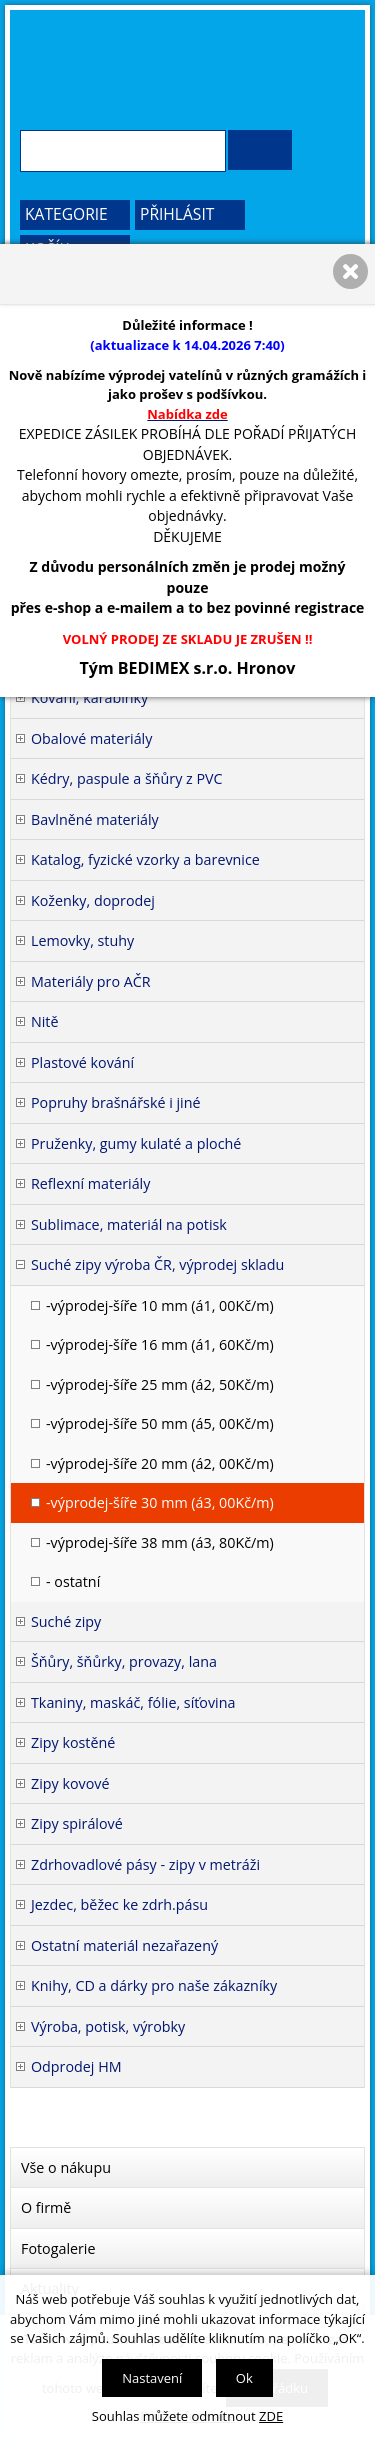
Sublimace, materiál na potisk (129, 1224)
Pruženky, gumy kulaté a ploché (136, 1143)
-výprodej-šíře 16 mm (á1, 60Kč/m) (160, 1344)
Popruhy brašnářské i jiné (116, 1102)
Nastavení (152, 2378)
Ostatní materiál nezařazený (124, 1945)
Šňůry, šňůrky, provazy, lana (124, 1661)
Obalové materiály (91, 738)
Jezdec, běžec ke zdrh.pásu (119, 1904)
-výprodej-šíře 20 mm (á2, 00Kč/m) (160, 1463)
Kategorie (66, 214)
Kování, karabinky (89, 697)
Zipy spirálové (77, 1823)
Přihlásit (177, 214)
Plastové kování (82, 1062)
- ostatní (73, 1581)
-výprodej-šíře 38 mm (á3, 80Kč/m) (160, 1542)
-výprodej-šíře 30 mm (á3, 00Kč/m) (160, 1502)
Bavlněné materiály (95, 819)
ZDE (271, 2416)
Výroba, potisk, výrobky (108, 2026)
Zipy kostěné (73, 1742)
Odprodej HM (76, 2066)
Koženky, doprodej (93, 900)
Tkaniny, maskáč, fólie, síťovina (133, 1702)
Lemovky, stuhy (82, 940)
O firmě (46, 2207)
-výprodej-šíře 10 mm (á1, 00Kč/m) (160, 1305)
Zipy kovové (70, 1783)
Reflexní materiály (90, 1183)
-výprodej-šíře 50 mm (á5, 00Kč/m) (160, 1423)
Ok (244, 2378)
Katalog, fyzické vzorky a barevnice (145, 859)
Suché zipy (66, 1621)
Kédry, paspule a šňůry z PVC (127, 778)
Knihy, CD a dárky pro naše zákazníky (154, 1985)
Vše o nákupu (66, 2167)
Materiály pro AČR (91, 981)
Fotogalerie (58, 2248)
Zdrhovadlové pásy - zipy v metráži (145, 1864)
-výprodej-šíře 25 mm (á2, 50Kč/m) (160, 1384)
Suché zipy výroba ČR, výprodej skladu (157, 1264)
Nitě (45, 1021)
